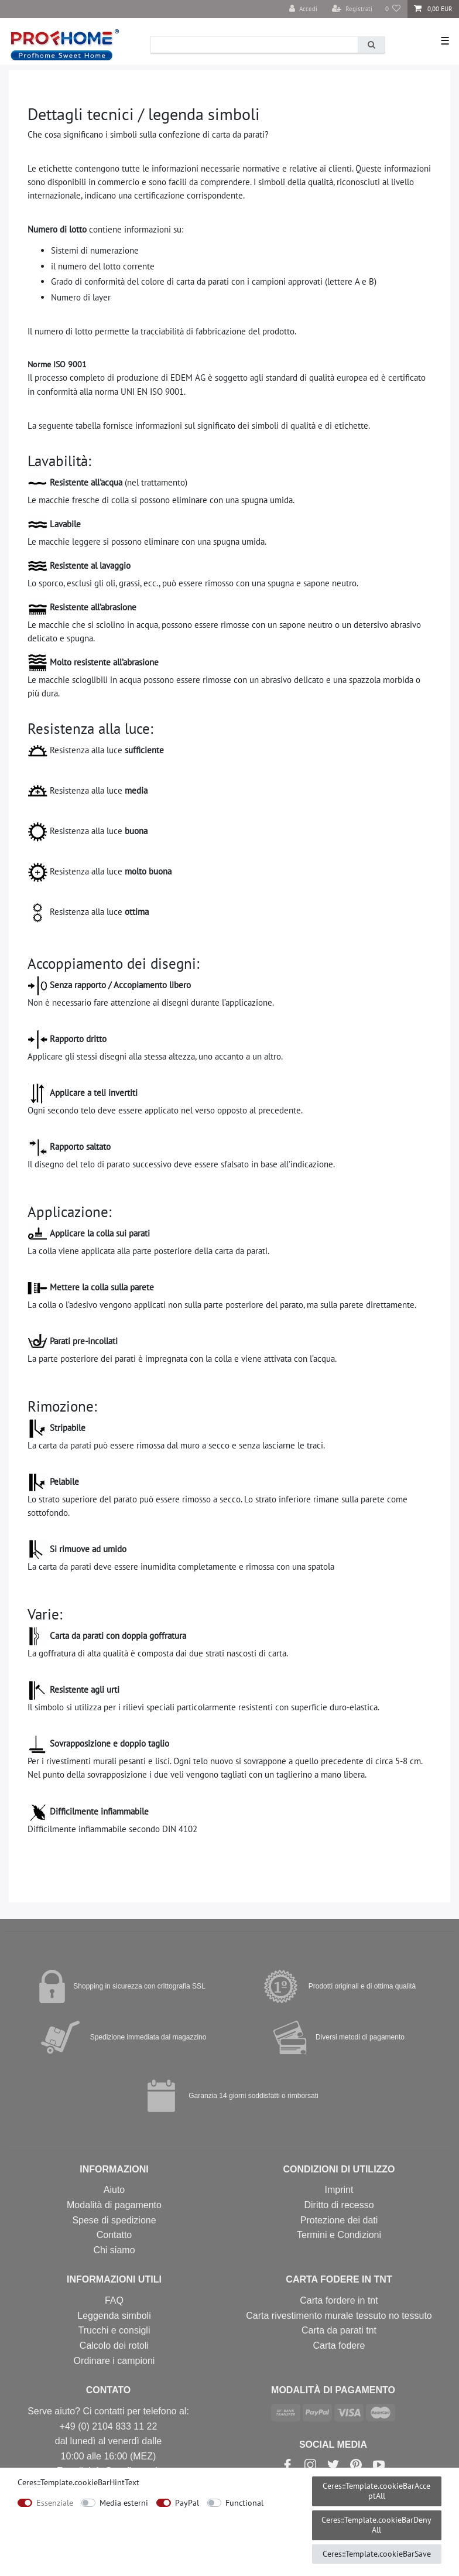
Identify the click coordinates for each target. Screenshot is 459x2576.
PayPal (187, 2503)
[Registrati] (352, 9)
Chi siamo (114, 2250)
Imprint (339, 2190)
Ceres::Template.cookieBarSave (377, 2553)
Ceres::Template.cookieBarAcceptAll (376, 2491)
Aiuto (114, 2190)
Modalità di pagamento (114, 2205)
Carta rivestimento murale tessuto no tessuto (338, 2316)
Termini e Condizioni (339, 2235)
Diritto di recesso (339, 2205)
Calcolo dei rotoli (114, 2345)
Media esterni (124, 2503)
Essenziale (54, 2503)
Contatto (114, 2235)
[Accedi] (303, 9)
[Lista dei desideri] (393, 9)
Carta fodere (339, 2345)
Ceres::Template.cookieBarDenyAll (376, 2525)
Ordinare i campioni (114, 2361)
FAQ (114, 2300)
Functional (244, 2503)
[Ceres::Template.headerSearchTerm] (254, 45)
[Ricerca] (371, 45)
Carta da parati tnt (339, 2330)
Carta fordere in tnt (339, 2300)
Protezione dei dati (339, 2220)
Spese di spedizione (114, 2220)
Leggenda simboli (113, 2316)
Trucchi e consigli (114, 2330)
